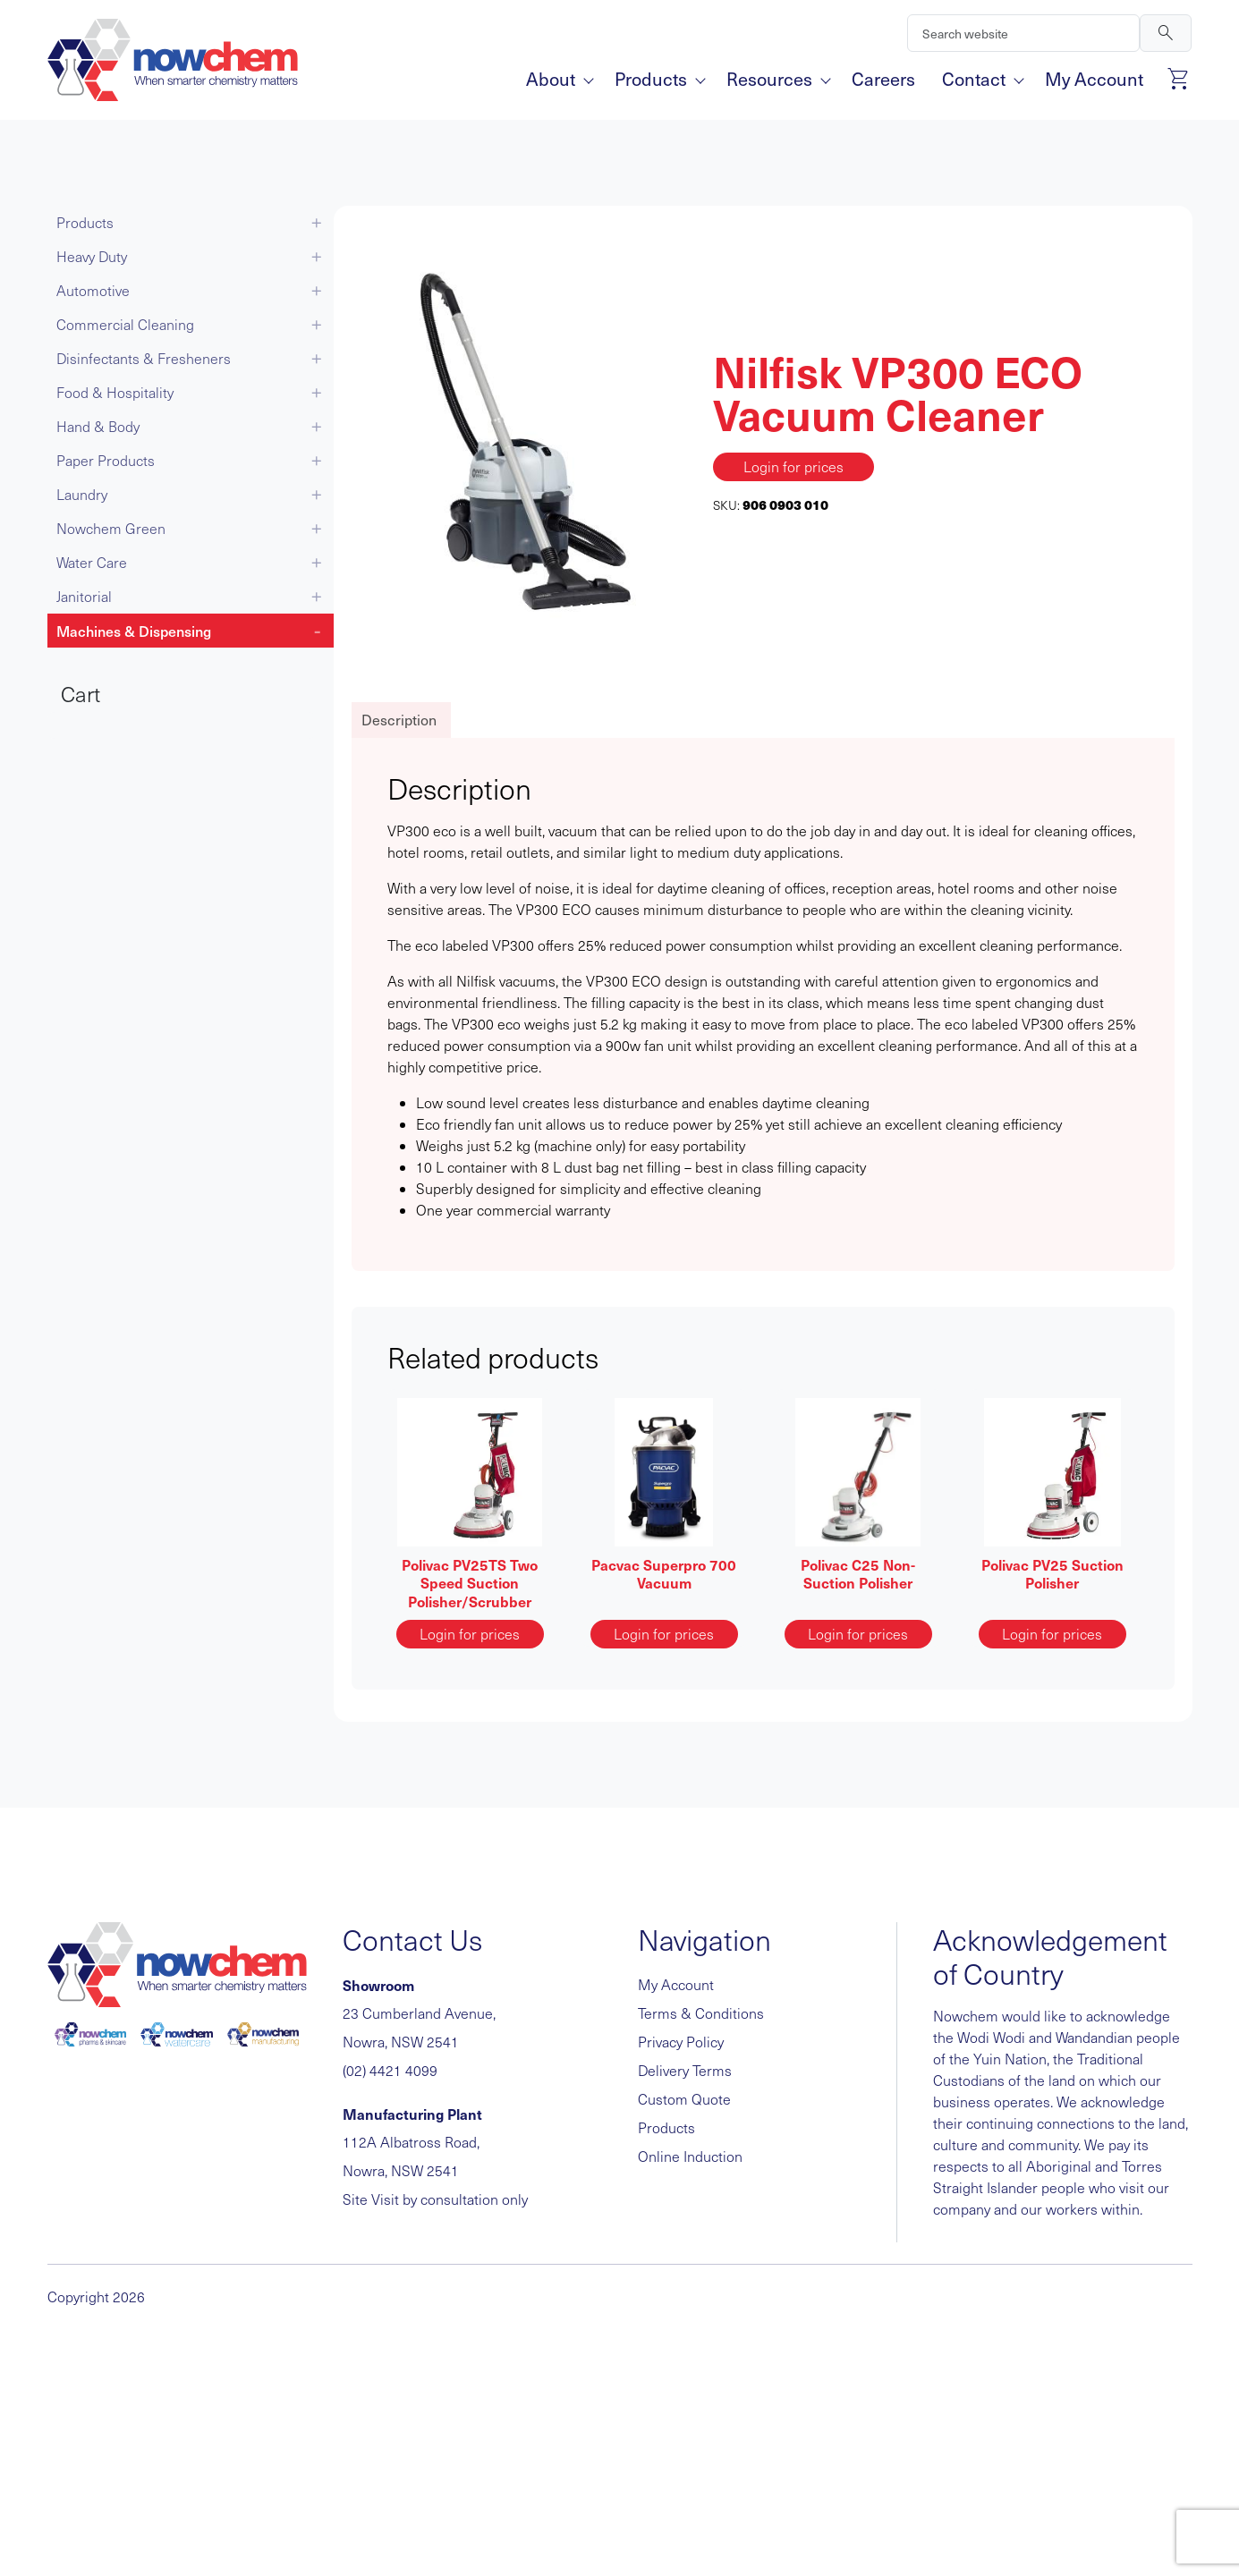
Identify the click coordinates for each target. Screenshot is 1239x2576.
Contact (980, 79)
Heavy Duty (91, 256)
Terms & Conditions (701, 2013)
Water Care (91, 562)
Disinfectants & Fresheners (143, 358)
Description (399, 719)
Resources (775, 79)
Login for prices (793, 466)
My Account (1094, 78)
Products (657, 79)
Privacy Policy (681, 2041)
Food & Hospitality (115, 392)
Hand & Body (98, 426)
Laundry (81, 494)
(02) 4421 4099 (390, 2070)
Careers (883, 78)
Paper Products (105, 460)
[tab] (399, 720)
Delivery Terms (685, 2070)
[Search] (1023, 33)
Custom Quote (684, 2098)
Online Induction (690, 2156)
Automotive (93, 290)
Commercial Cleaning (125, 324)
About (557, 79)
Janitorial (84, 596)
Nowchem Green (110, 528)
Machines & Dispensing (133, 630)
